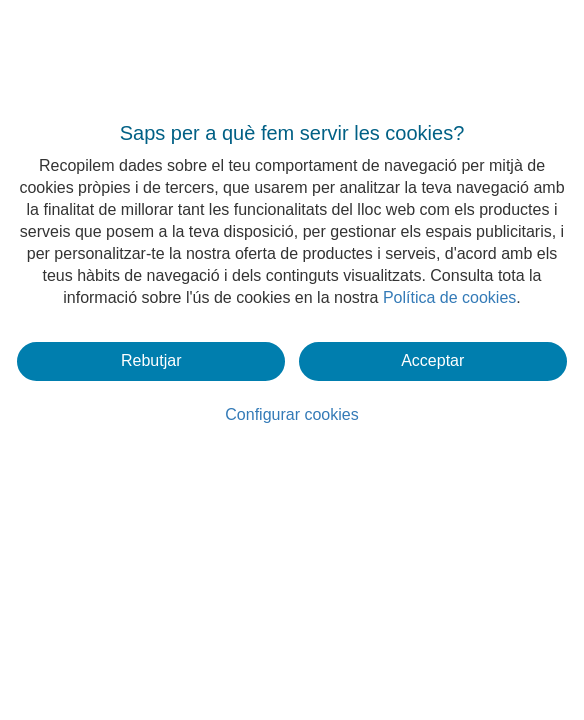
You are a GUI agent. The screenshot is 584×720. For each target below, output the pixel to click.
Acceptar (432, 360)
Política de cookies (449, 297)
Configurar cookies (291, 414)
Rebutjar (151, 360)
